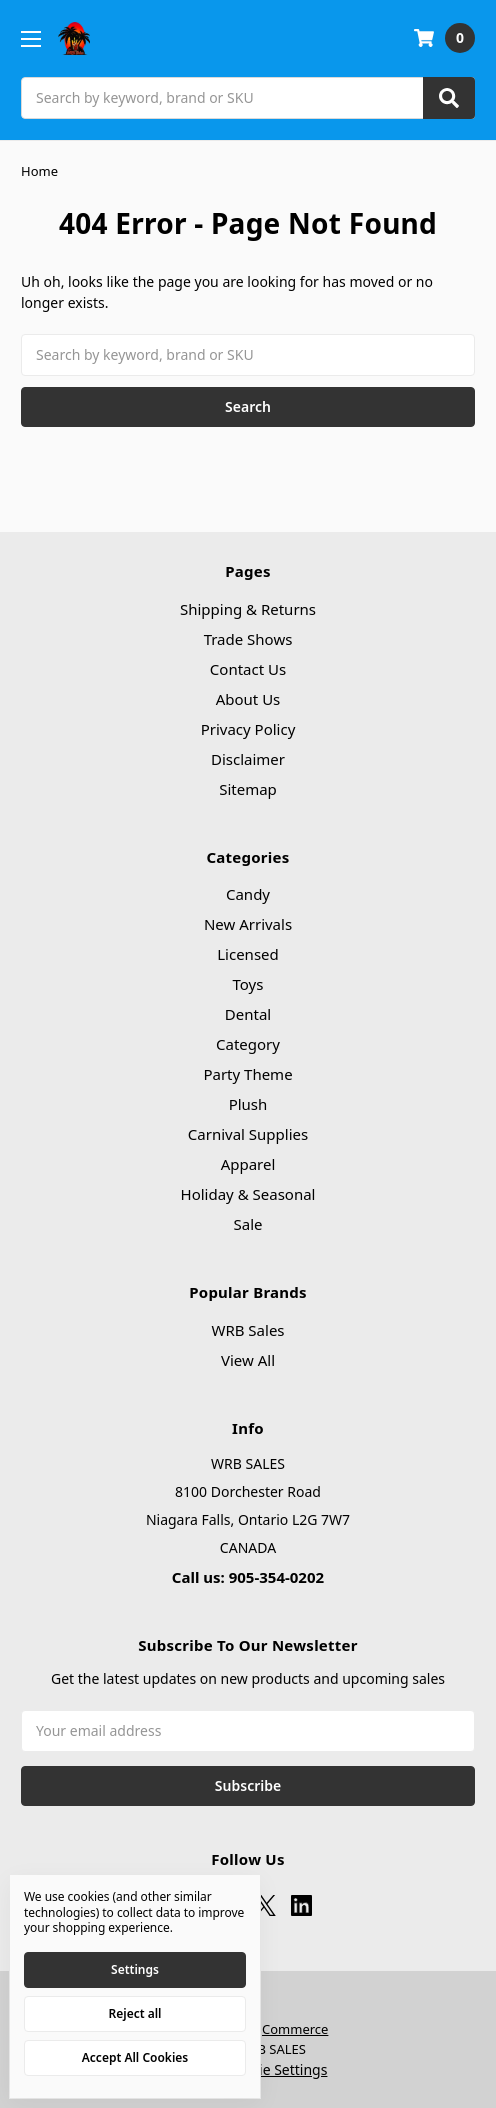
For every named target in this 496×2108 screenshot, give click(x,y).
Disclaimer (248, 759)
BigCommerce (285, 2029)
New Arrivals (248, 924)
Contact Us (248, 669)
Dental (248, 1014)
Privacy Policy (248, 729)
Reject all (135, 2013)
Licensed (248, 954)
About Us (248, 699)
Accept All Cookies (135, 2057)
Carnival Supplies (248, 1134)
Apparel (248, 1164)
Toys (248, 984)
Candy (248, 894)
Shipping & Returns (248, 609)
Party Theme (247, 1074)
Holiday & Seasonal (248, 1194)
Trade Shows (248, 639)
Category (248, 1044)
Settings (135, 1969)
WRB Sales (247, 1330)
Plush (248, 1104)
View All (248, 1360)
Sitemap (248, 789)
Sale (248, 1224)
